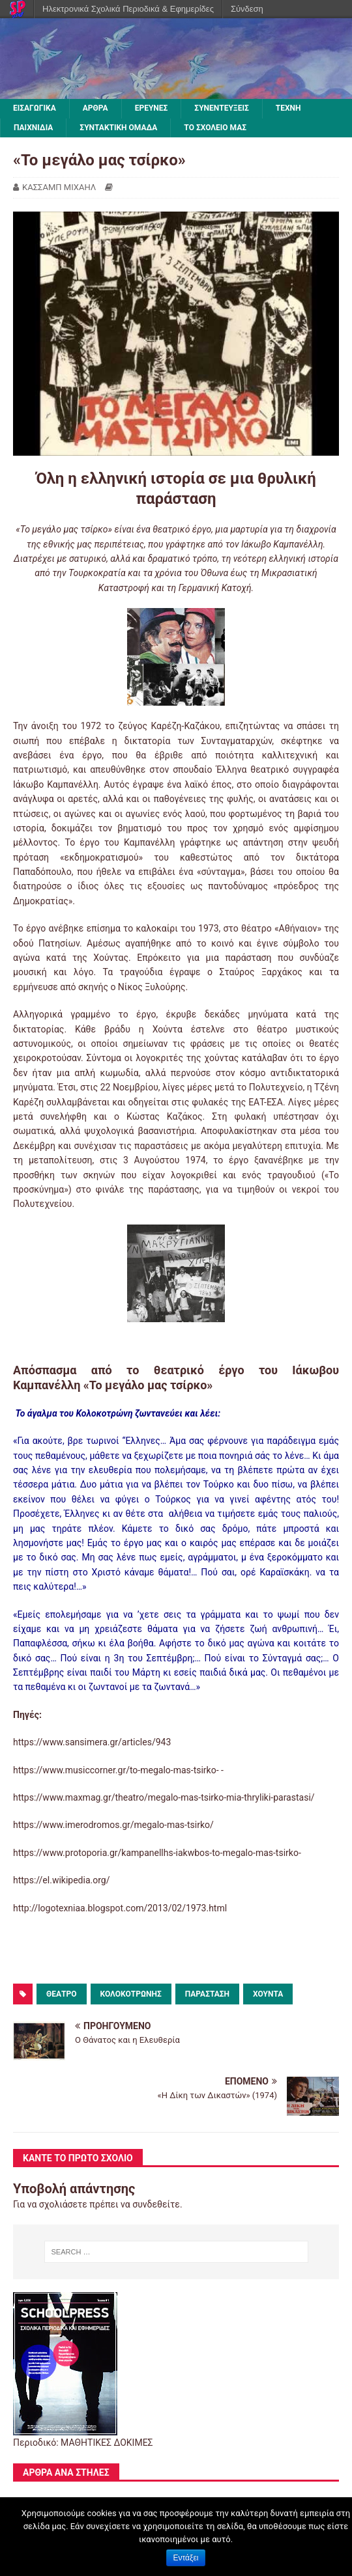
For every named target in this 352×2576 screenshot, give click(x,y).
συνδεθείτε (156, 2204)
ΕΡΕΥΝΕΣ (151, 108)
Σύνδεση (247, 9)
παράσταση (207, 1994)
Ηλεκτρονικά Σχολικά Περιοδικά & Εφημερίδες (128, 9)
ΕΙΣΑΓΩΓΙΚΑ (34, 108)
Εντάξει (186, 2557)
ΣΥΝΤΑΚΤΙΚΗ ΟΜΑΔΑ (118, 127)
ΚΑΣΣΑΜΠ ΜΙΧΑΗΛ (59, 187)
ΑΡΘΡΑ (95, 108)
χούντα (268, 1994)
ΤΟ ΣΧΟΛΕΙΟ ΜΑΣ (215, 127)
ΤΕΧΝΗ (288, 108)
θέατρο (61, 1994)
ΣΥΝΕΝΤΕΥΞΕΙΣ (221, 108)
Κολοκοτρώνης (131, 1994)
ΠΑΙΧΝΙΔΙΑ (33, 127)
